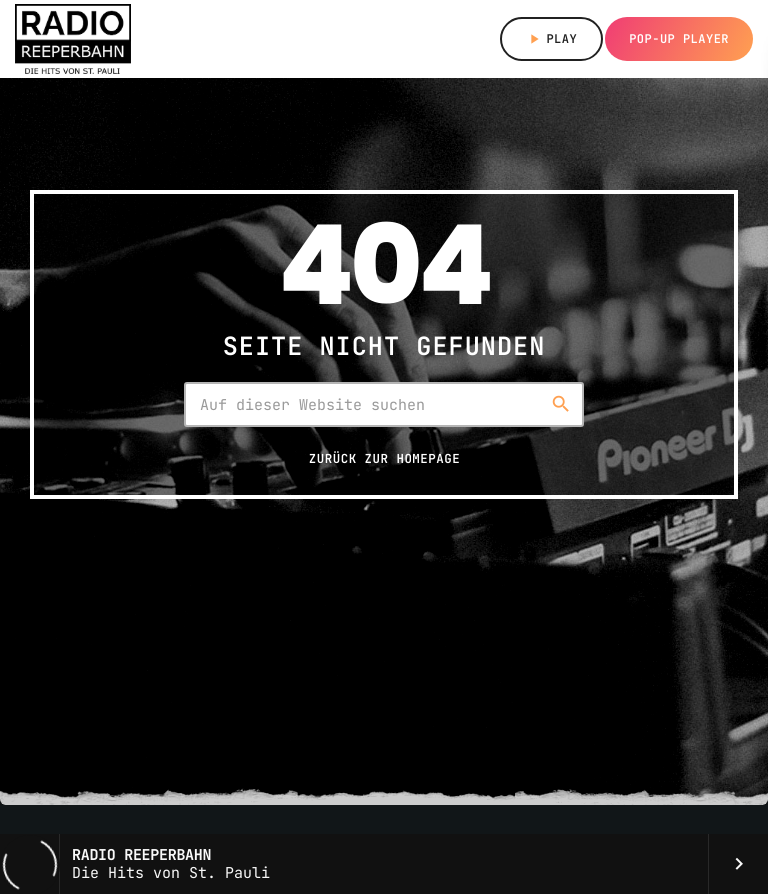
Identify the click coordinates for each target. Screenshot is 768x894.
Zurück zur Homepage (384, 458)
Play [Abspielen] (551, 39)
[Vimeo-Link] (73, 39)
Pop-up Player (679, 39)
